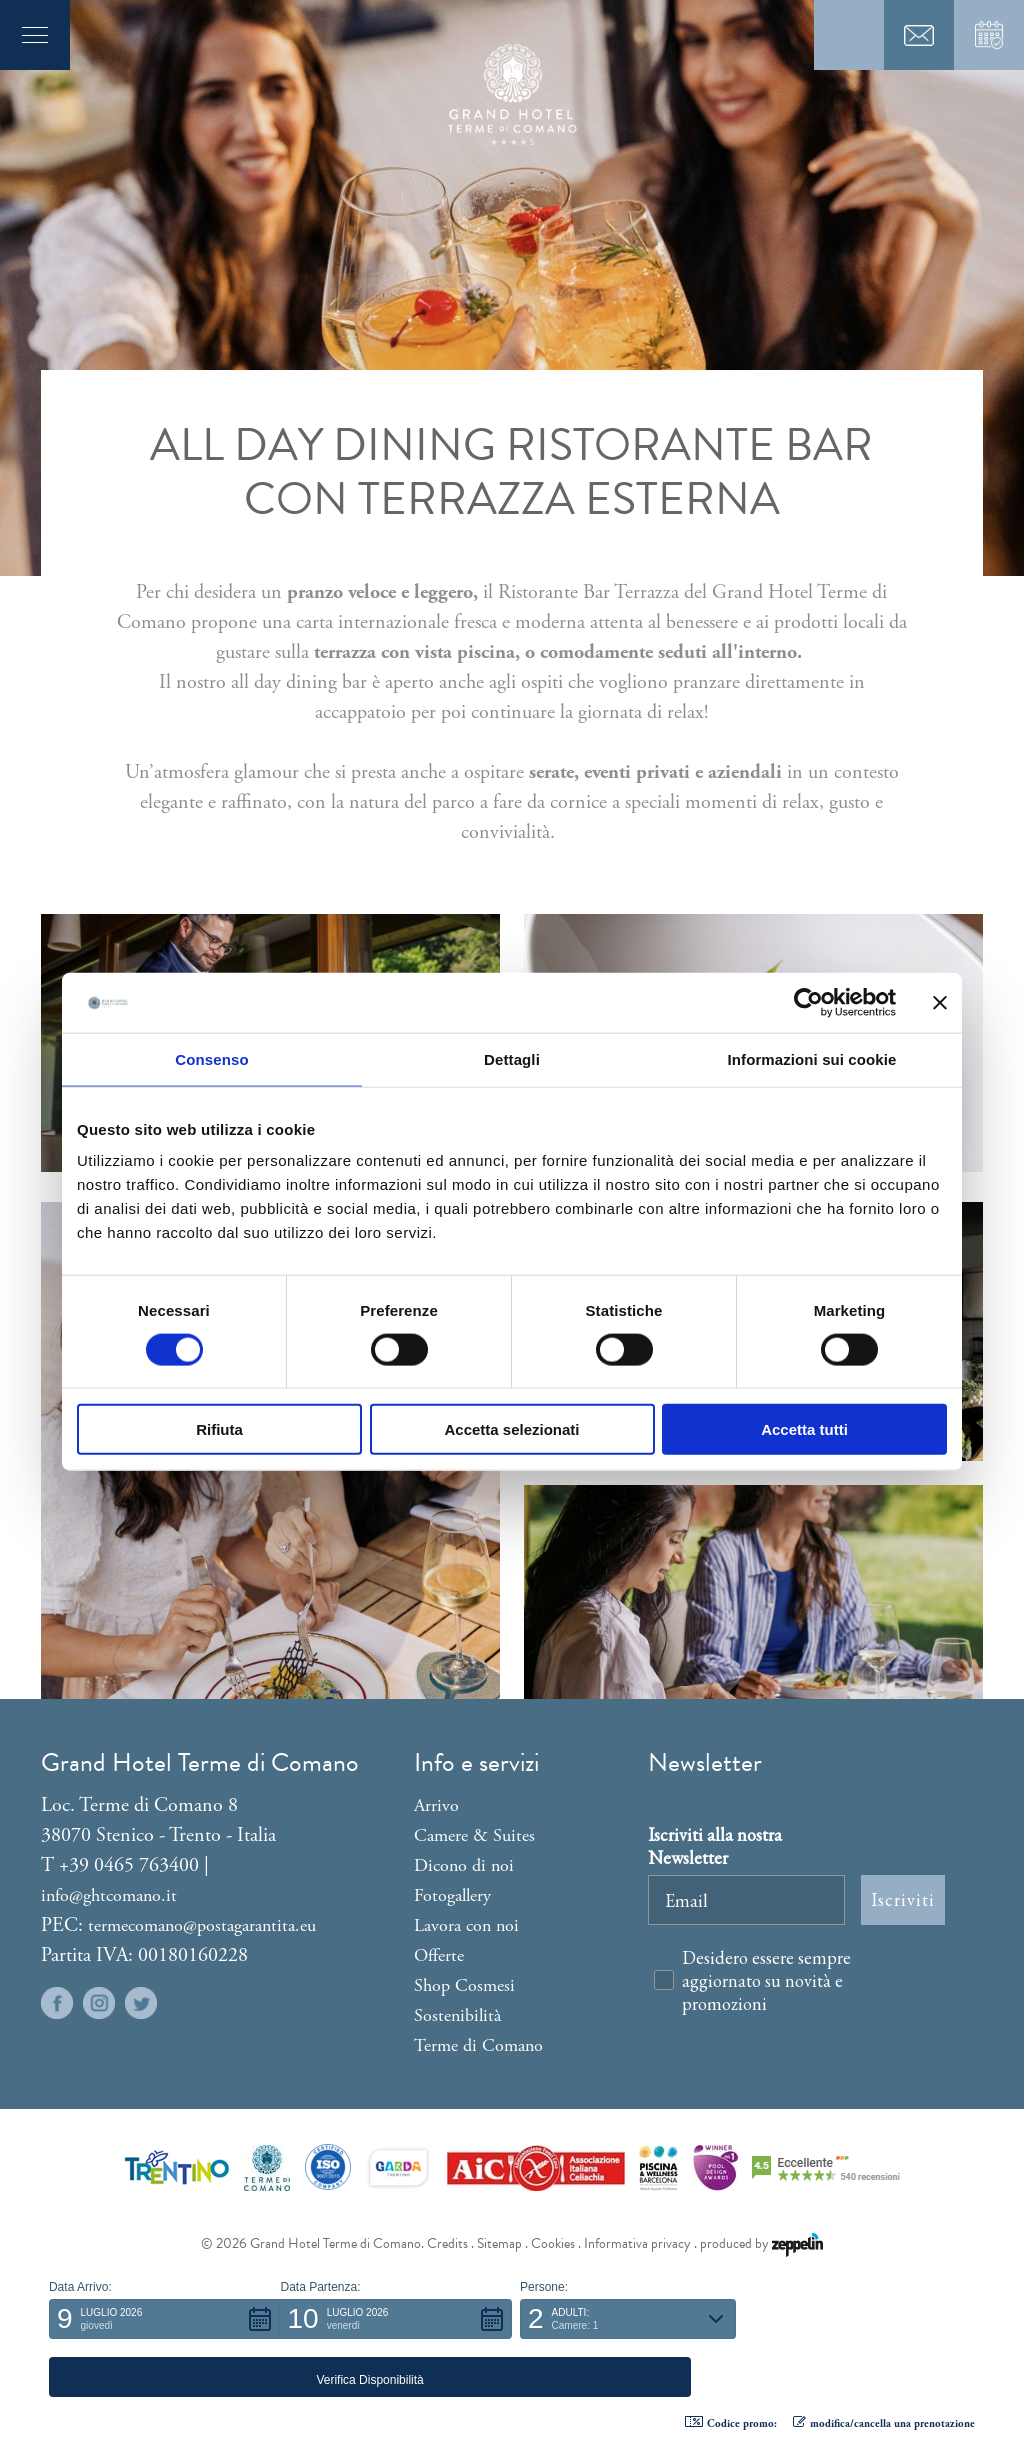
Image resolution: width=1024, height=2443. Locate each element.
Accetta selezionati (511, 1429)
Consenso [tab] (211, 1058)
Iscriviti (903, 1899)
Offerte (439, 1955)
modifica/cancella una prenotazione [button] (884, 2423)
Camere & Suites (474, 1835)
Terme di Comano (478, 2045)
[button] (165, 2377)
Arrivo (436, 1805)
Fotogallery (452, 1895)
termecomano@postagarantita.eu (202, 1925)
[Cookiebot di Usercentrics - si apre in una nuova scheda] (808, 1002)
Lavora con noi (466, 1925)
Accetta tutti (804, 1429)
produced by (761, 2243)
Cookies (553, 2243)
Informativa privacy (637, 2243)
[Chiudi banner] (940, 1002)
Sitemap (499, 2243)
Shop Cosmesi (464, 1985)
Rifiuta (219, 1429)
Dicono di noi (464, 1865)
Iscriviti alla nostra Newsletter (715, 1846)
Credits (447, 2243)
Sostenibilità (457, 2015)
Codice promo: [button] (731, 2423)
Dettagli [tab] (512, 1058)
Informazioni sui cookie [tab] (812, 1058)
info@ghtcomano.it (109, 1895)
